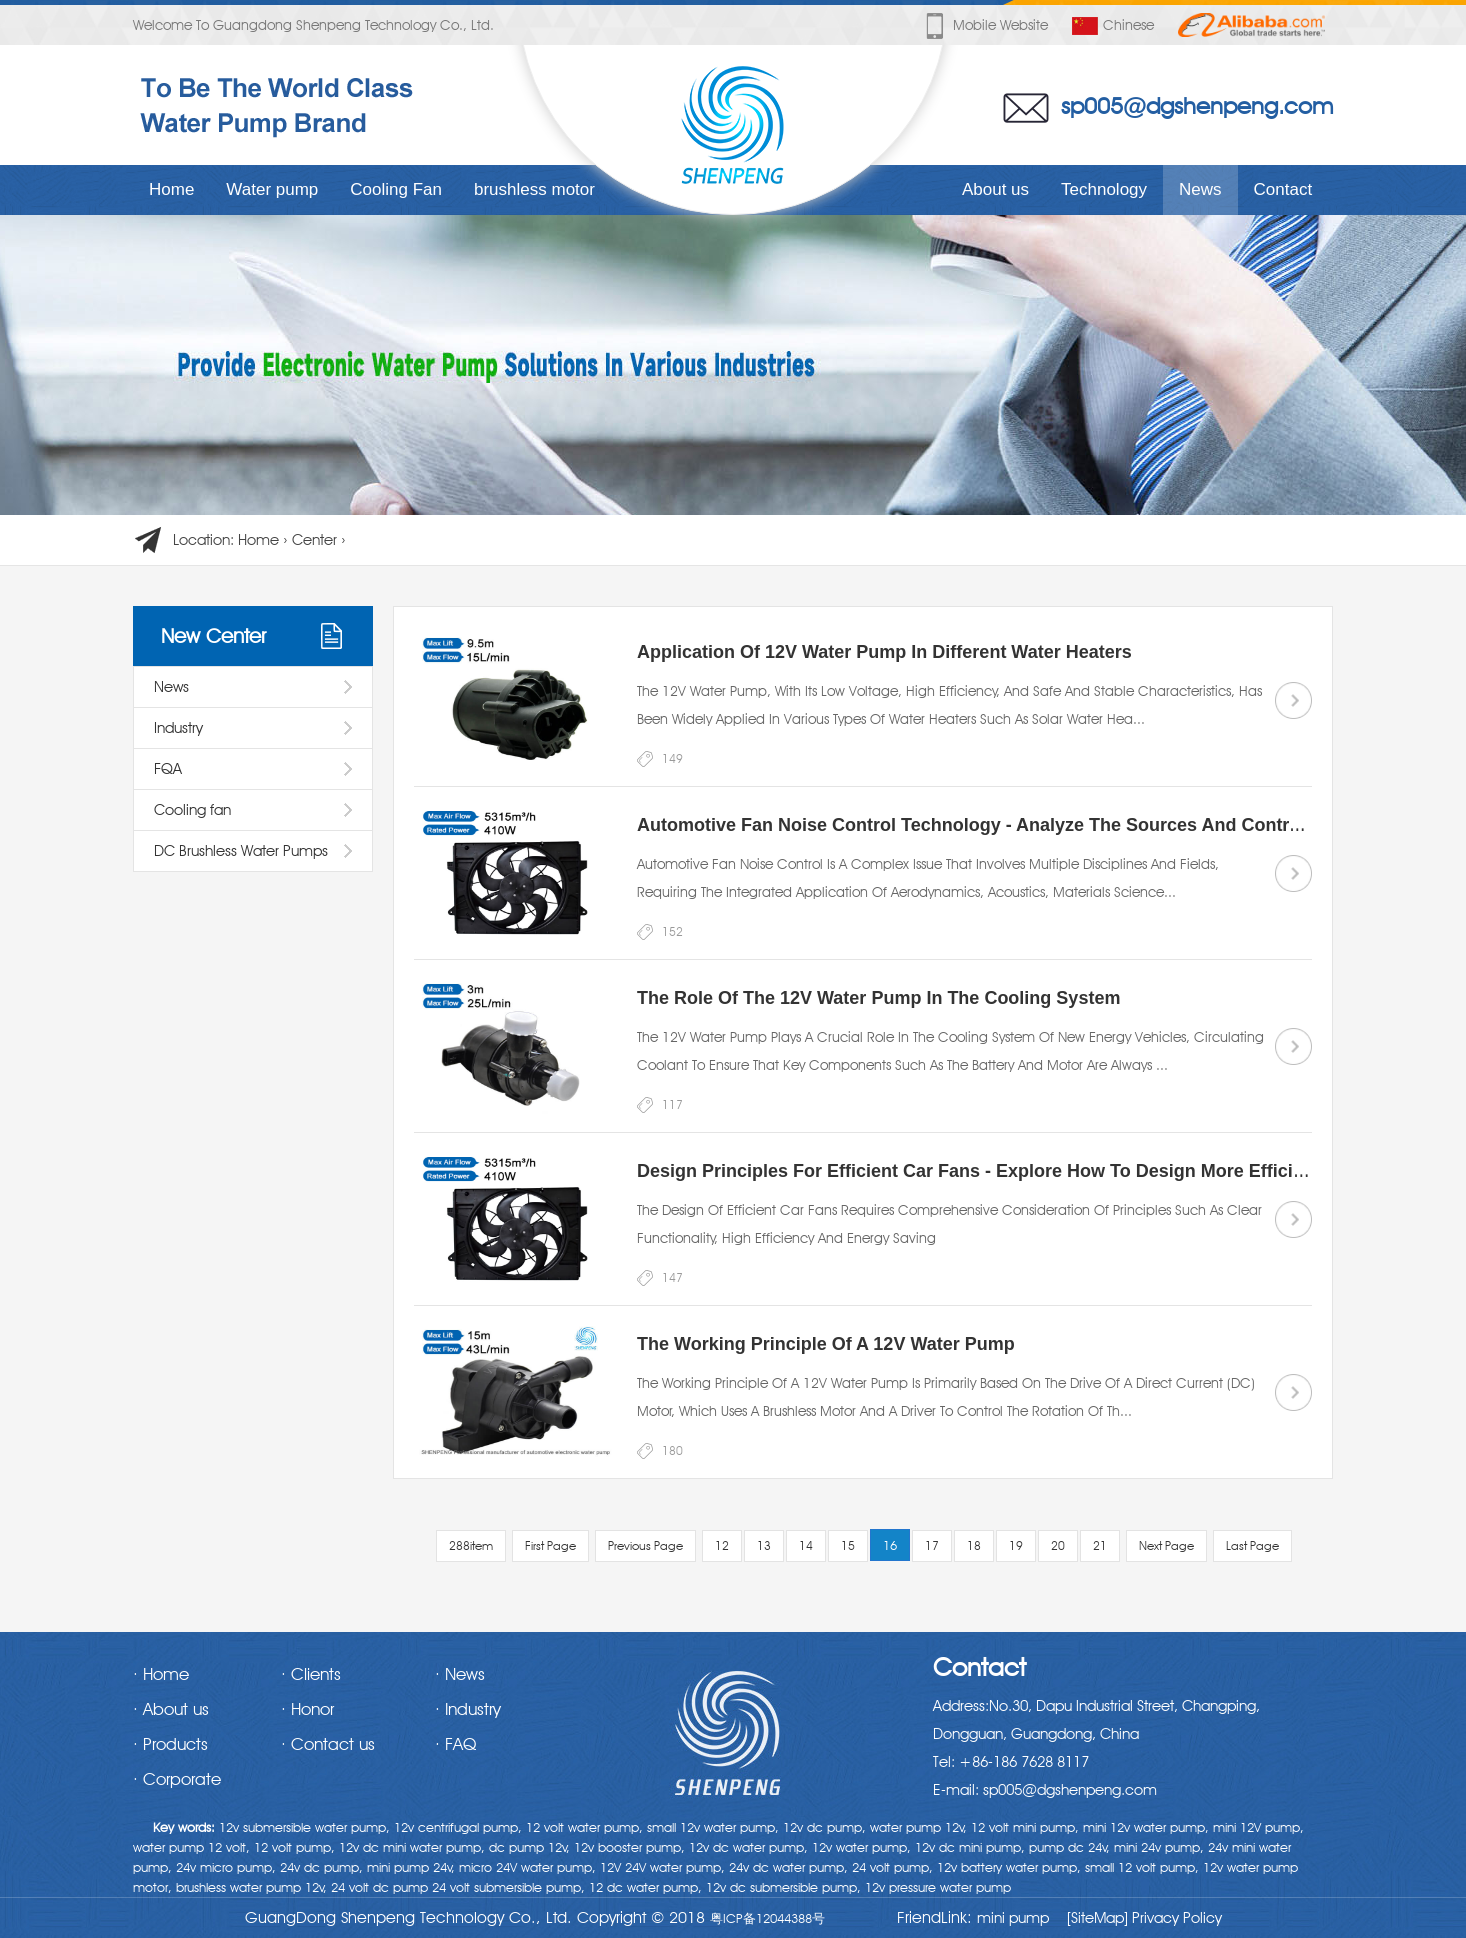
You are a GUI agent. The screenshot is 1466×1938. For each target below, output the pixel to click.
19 (1016, 1545)
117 (672, 1104)
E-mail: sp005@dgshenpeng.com (1045, 1790)
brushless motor (534, 189)
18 (974, 1545)
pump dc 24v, (1069, 1847)
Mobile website (985, 26)
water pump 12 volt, (191, 1847)
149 (672, 758)
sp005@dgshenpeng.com (1197, 105)
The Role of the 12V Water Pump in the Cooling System (878, 998)
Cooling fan (192, 810)
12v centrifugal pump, (458, 1827)
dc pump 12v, (529, 1847)
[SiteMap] (1097, 1918)
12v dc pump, (824, 1827)
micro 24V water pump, (527, 1867)
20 (1058, 1545)
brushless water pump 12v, (251, 1887)
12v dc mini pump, (970, 1847)
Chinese (1113, 26)
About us (995, 189)
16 (890, 1545)
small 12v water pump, (713, 1827)
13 (764, 1545)
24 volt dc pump (379, 1887)
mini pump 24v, (411, 1867)
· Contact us (328, 1744)
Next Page (1166, 1545)
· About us (171, 1709)
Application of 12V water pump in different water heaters (884, 652)
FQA (168, 769)
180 (672, 1450)
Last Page (1252, 1545)
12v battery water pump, (1009, 1867)
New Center (213, 636)
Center (314, 540)
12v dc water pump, (748, 1847)
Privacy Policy (1175, 1918)
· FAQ (455, 1744)
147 (672, 1277)
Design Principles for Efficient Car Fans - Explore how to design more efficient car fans (1019, 1171)
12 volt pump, (294, 1847)
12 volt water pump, (584, 1827)
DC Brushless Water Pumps (241, 851)
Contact (1283, 189)
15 (848, 1545)
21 (1100, 1545)
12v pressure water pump (938, 1887)
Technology (1104, 189)
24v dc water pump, (788, 1867)
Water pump (272, 189)
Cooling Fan (396, 189)
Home (171, 189)
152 (672, 931)
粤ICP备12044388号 (767, 1918)
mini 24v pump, (1159, 1847)
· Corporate (177, 1779)
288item (471, 1545)
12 (722, 1545)
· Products (170, 1744)
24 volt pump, (892, 1867)
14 (806, 1545)
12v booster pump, (629, 1847)
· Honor (307, 1709)
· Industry (468, 1709)
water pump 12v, (918, 1827)
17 (932, 1545)
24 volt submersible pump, (508, 1887)
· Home (161, 1674)
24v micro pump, (226, 1867)
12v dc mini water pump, (412, 1847)
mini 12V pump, (1258, 1827)
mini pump (1013, 1918)
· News (460, 1674)
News (1200, 189)
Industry (178, 728)
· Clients (311, 1674)
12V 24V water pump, (662, 1867)
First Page (550, 1545)
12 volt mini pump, (1025, 1827)
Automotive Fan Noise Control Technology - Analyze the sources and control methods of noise (1050, 825)
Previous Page (645, 1545)
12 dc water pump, (645, 1887)
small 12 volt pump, (1142, 1867)
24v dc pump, (321, 1867)
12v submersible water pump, (304, 1827)
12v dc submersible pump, (783, 1887)
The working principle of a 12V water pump (826, 1344)
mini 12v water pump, (1146, 1827)
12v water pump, (861, 1847)
